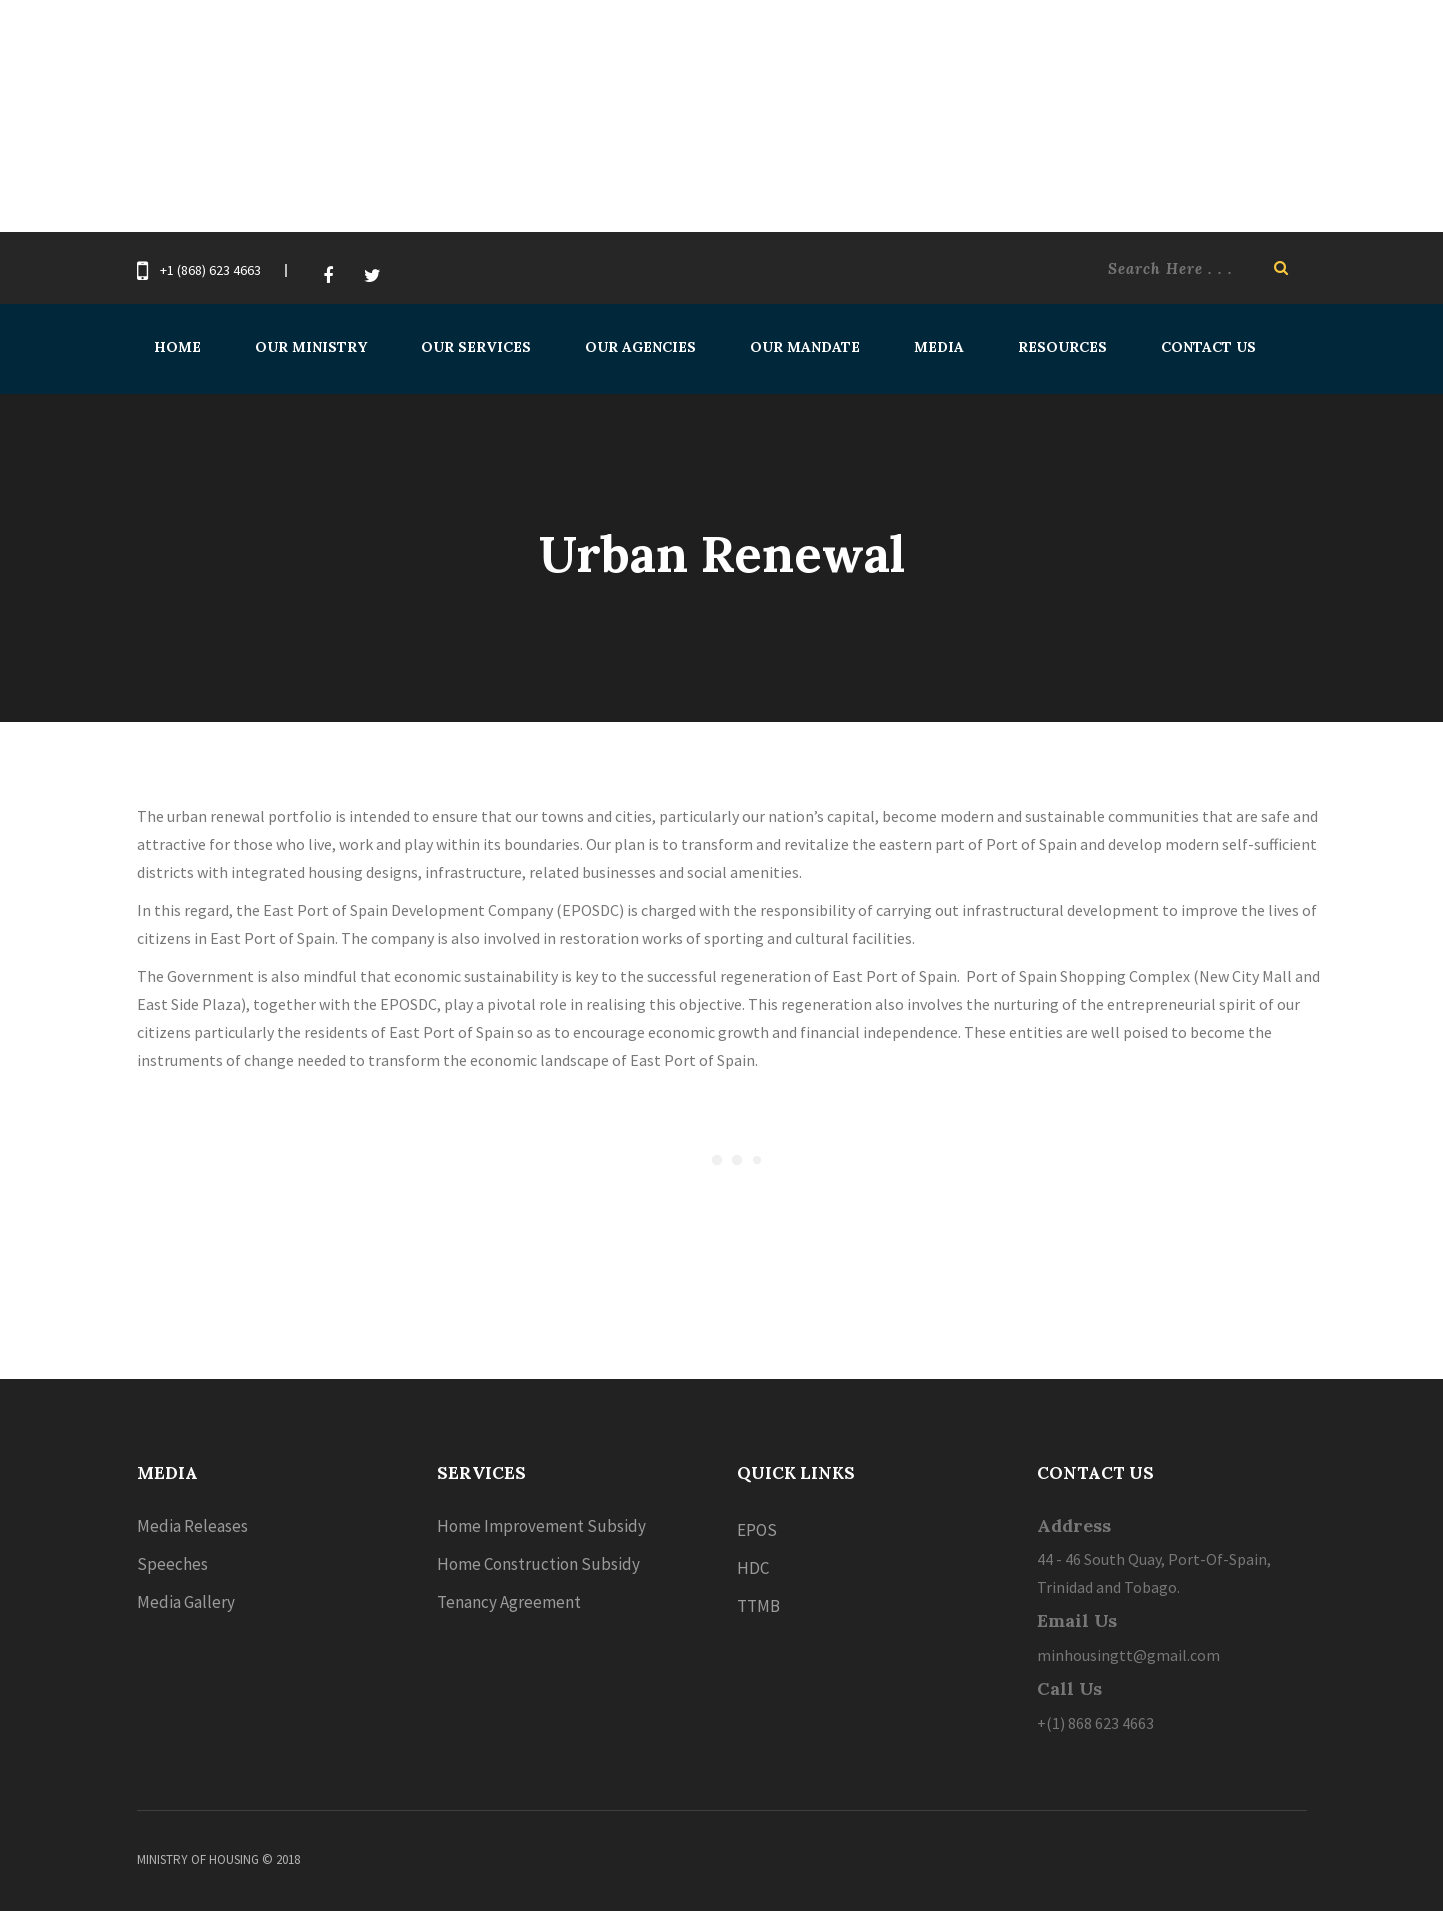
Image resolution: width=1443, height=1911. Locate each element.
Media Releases (192, 1526)
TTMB (758, 1606)
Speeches (172, 1564)
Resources (1062, 347)
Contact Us (1208, 347)
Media (939, 347)
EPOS (757, 1530)
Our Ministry (311, 347)
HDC (753, 1568)
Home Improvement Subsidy (541, 1526)
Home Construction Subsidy (538, 1564)
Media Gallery (186, 1602)
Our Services (476, 347)
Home (177, 347)
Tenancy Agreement (509, 1602)
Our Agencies (640, 347)
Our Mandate (805, 347)
